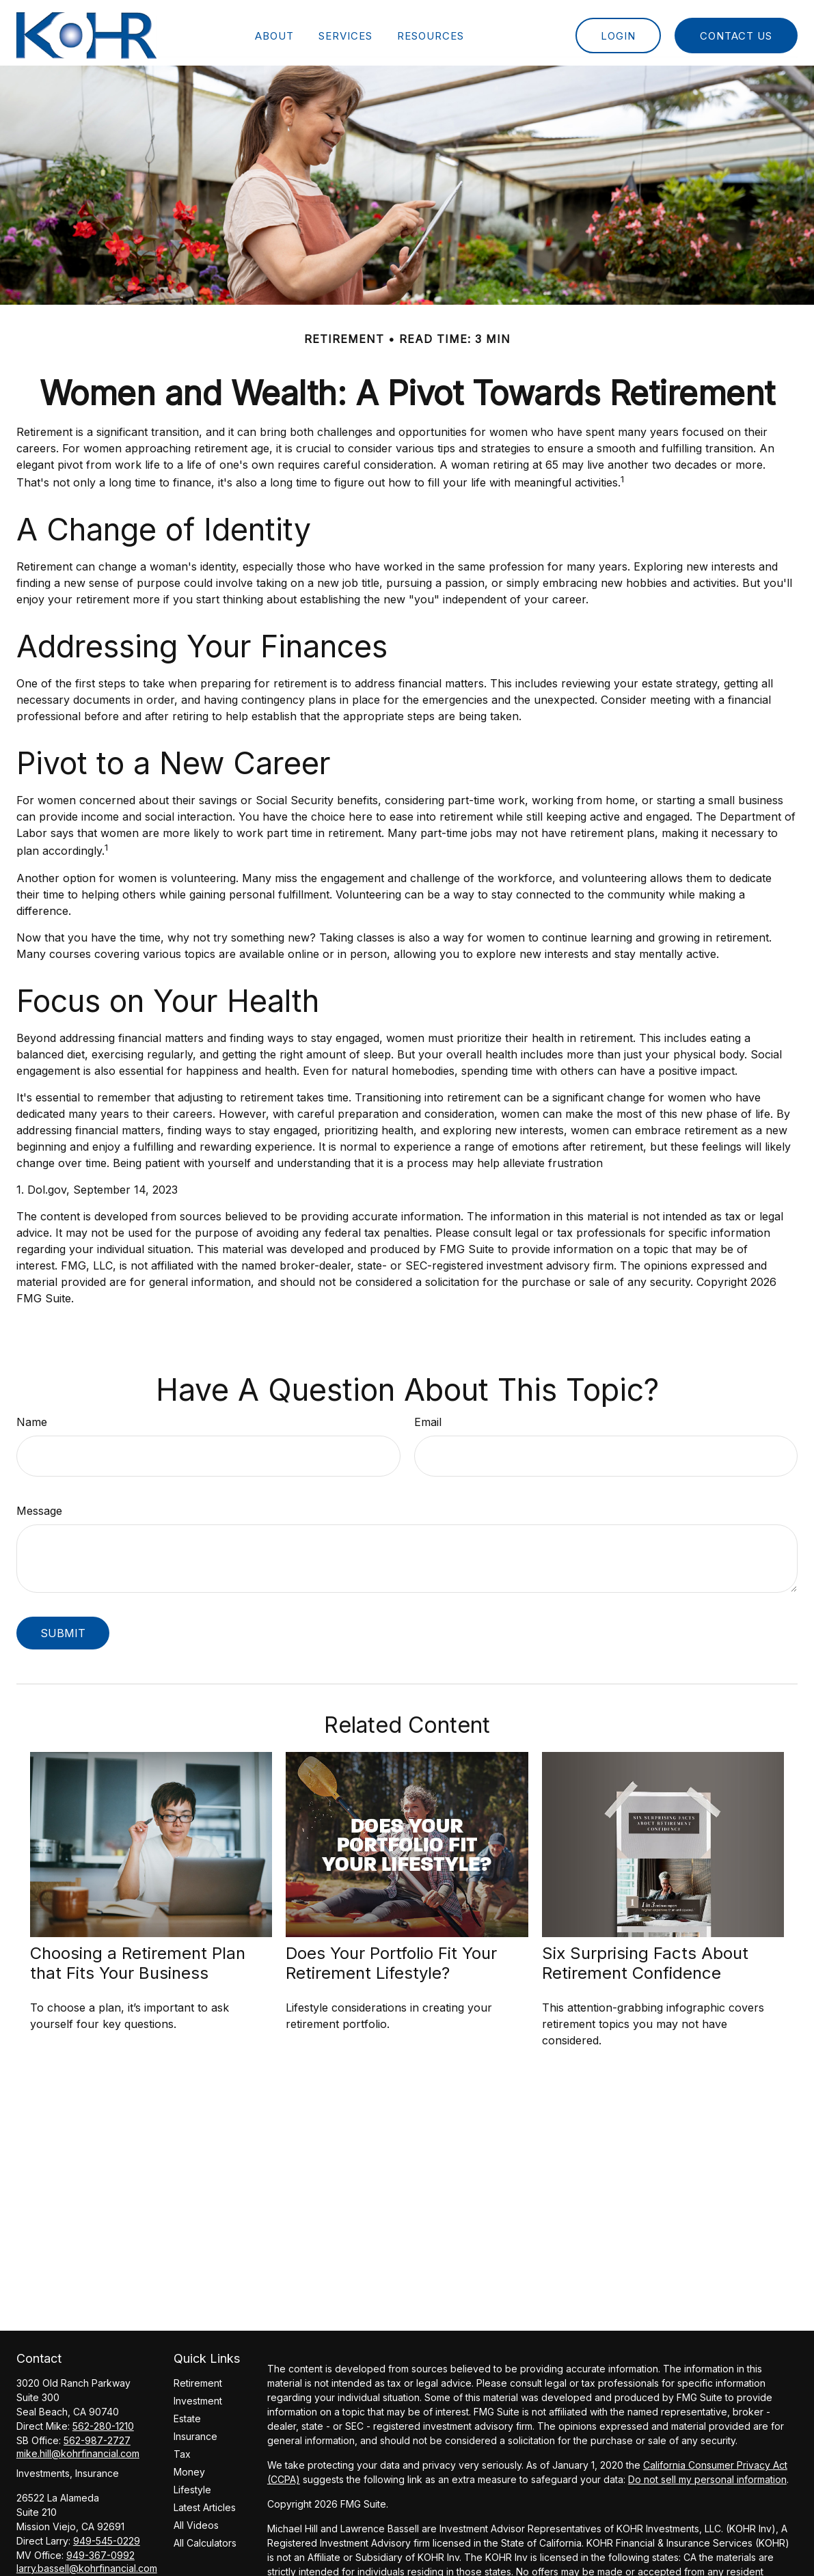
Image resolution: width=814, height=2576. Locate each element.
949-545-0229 (106, 2535)
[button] (274, 30)
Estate (187, 2413)
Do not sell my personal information (707, 2474)
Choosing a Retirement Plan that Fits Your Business (137, 1957)
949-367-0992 (100, 2550)
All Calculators (205, 2537)
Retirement (198, 2377)
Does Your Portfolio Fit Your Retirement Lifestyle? (391, 1957)
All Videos (196, 2519)
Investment (198, 2395)
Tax (182, 2448)
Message (39, 1504)
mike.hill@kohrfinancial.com (77, 2448)
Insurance (195, 2431)
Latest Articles (205, 2502)
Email (428, 1416)
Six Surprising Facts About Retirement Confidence (645, 1957)
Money (189, 2466)
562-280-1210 (103, 2420)
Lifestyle (192, 2484)
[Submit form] (62, 1627)
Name (31, 1416)
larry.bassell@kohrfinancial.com (86, 2562)
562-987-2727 (97, 2435)
